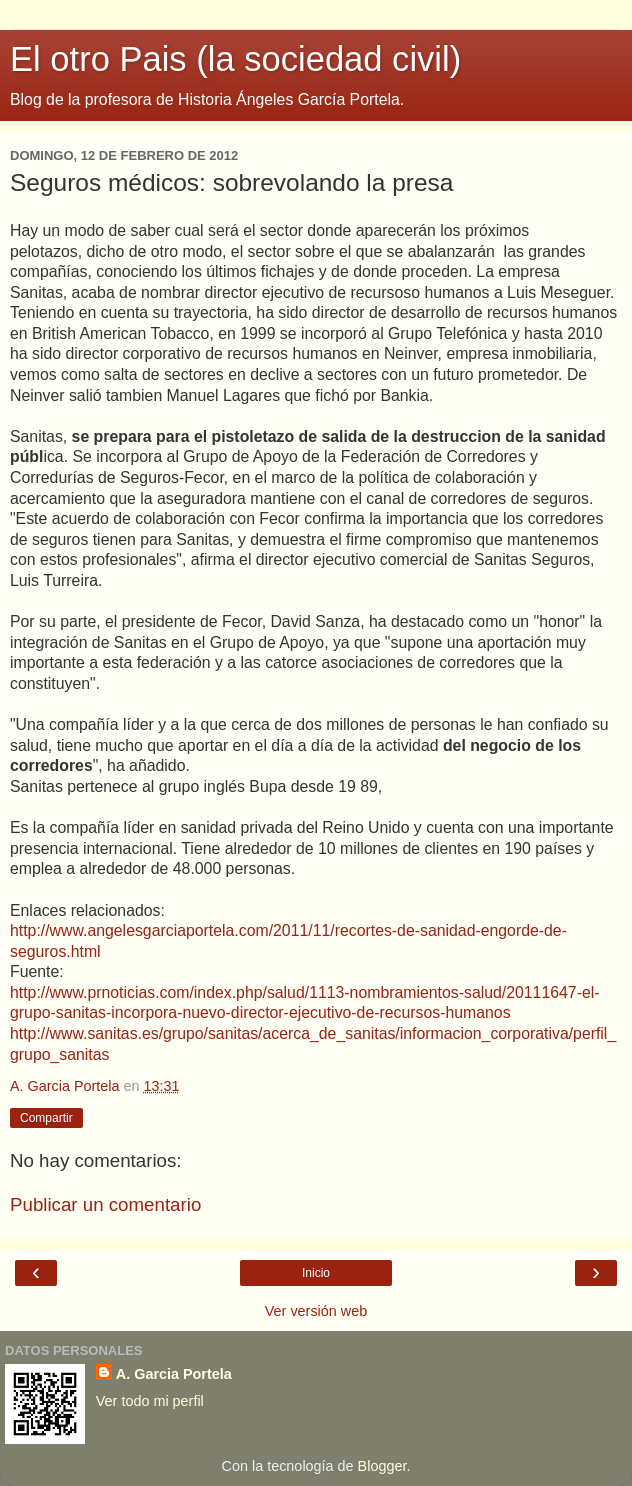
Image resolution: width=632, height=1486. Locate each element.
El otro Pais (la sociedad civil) (235, 59)
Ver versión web (316, 1311)
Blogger (382, 1466)
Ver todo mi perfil (150, 1401)
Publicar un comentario (105, 1204)
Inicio (316, 1273)
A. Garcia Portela (174, 1374)
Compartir (46, 1118)
